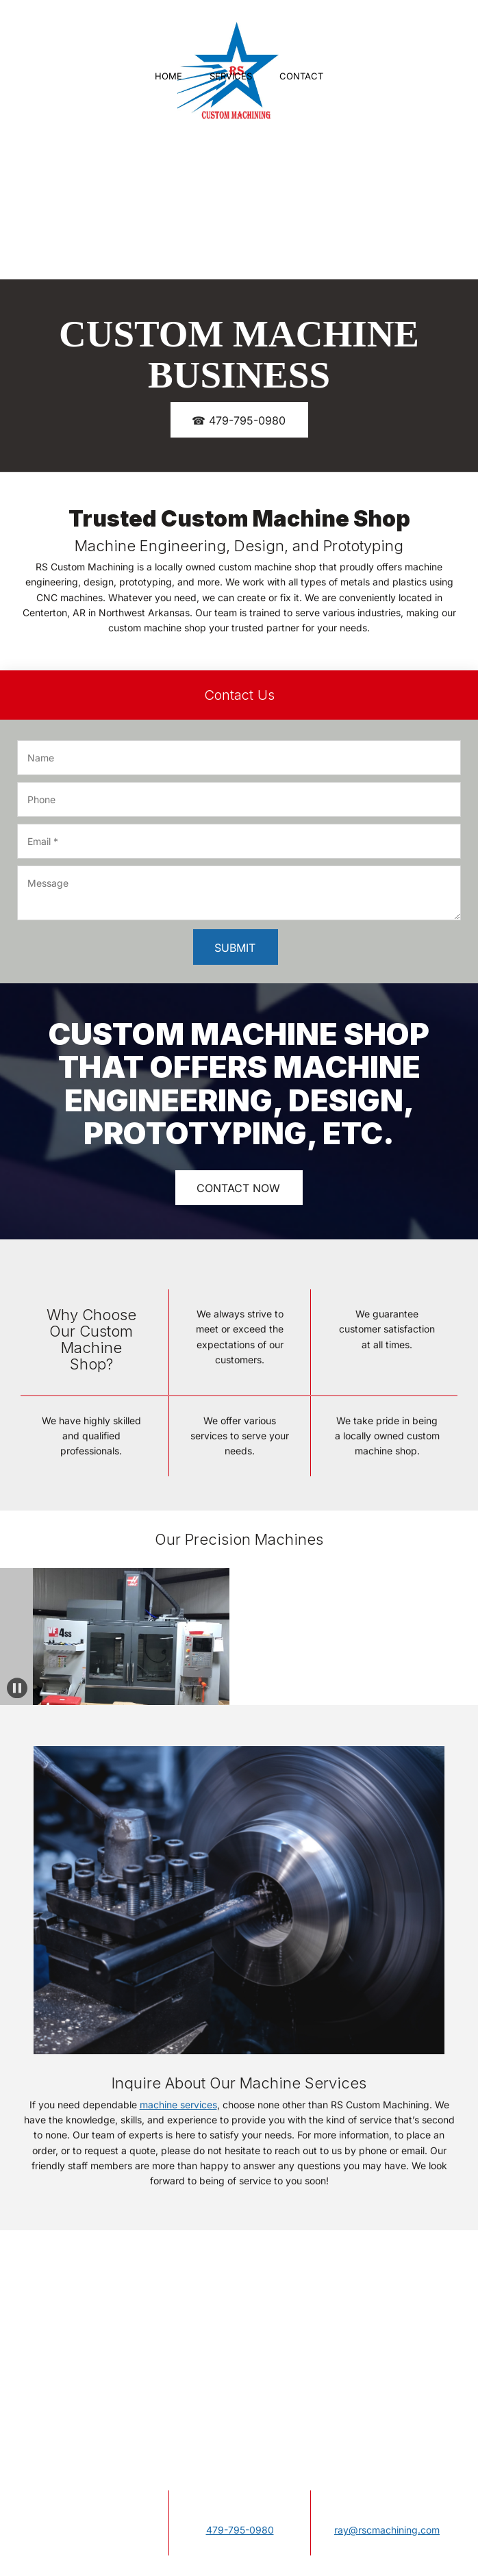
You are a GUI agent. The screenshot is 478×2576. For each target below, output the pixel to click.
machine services (178, 2104)
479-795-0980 (240, 2530)
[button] (15, 1636)
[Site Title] (228, 38)
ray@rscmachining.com (387, 2530)
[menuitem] (168, 76)
